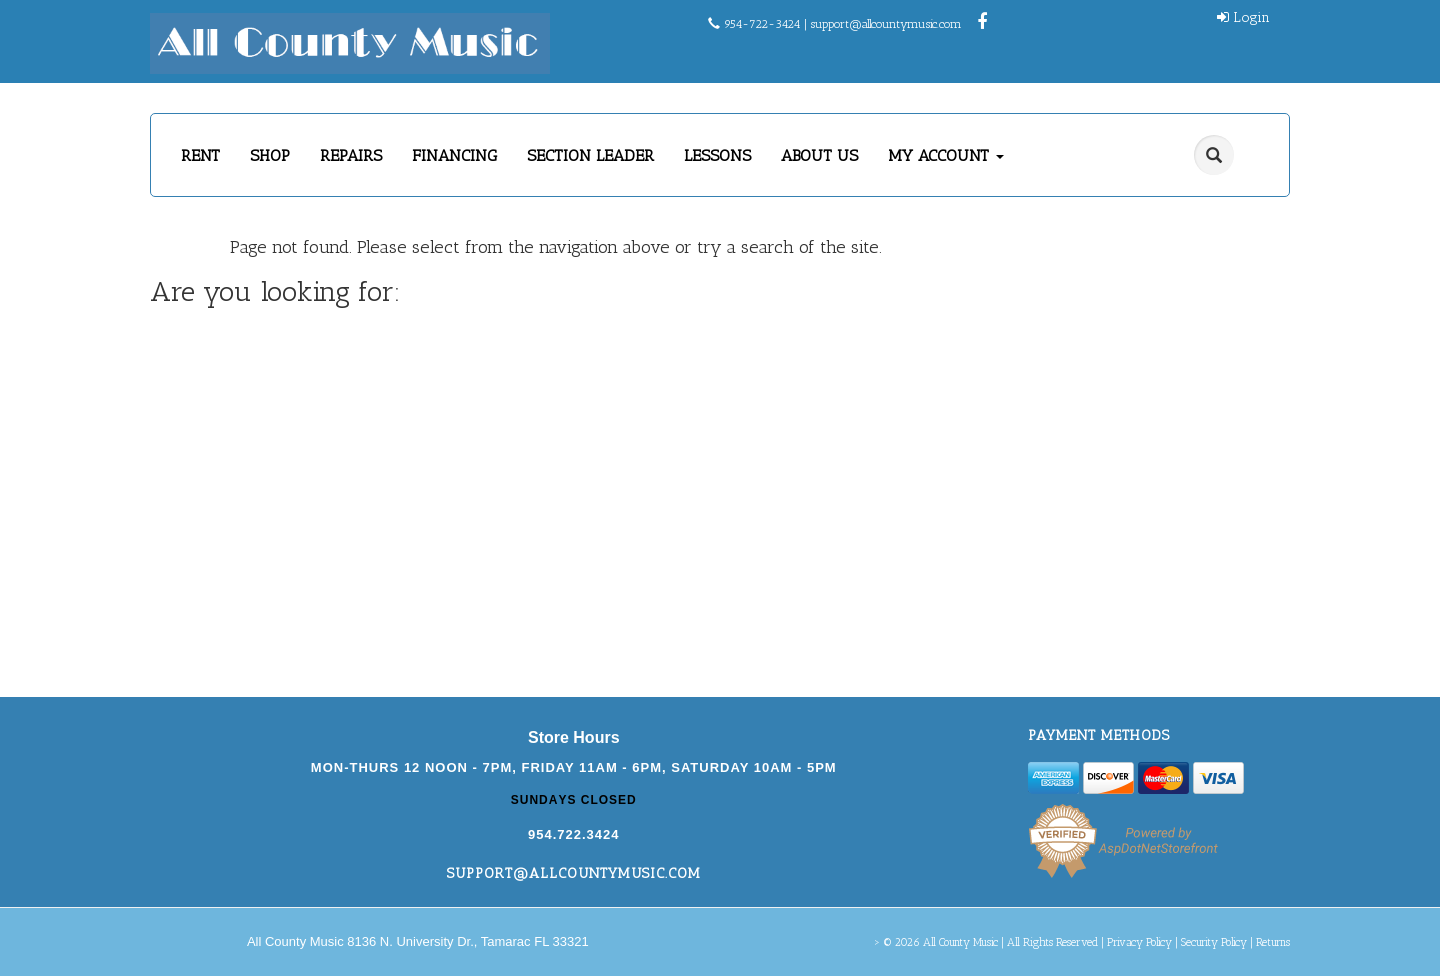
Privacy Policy (1139, 942)
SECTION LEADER (590, 155)
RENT (200, 155)
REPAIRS (351, 155)
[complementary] (1295, 866)
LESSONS (717, 155)
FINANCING (454, 155)
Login (1243, 17)
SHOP (270, 155)
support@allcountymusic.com (886, 24)
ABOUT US (819, 155)
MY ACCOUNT (946, 155)
